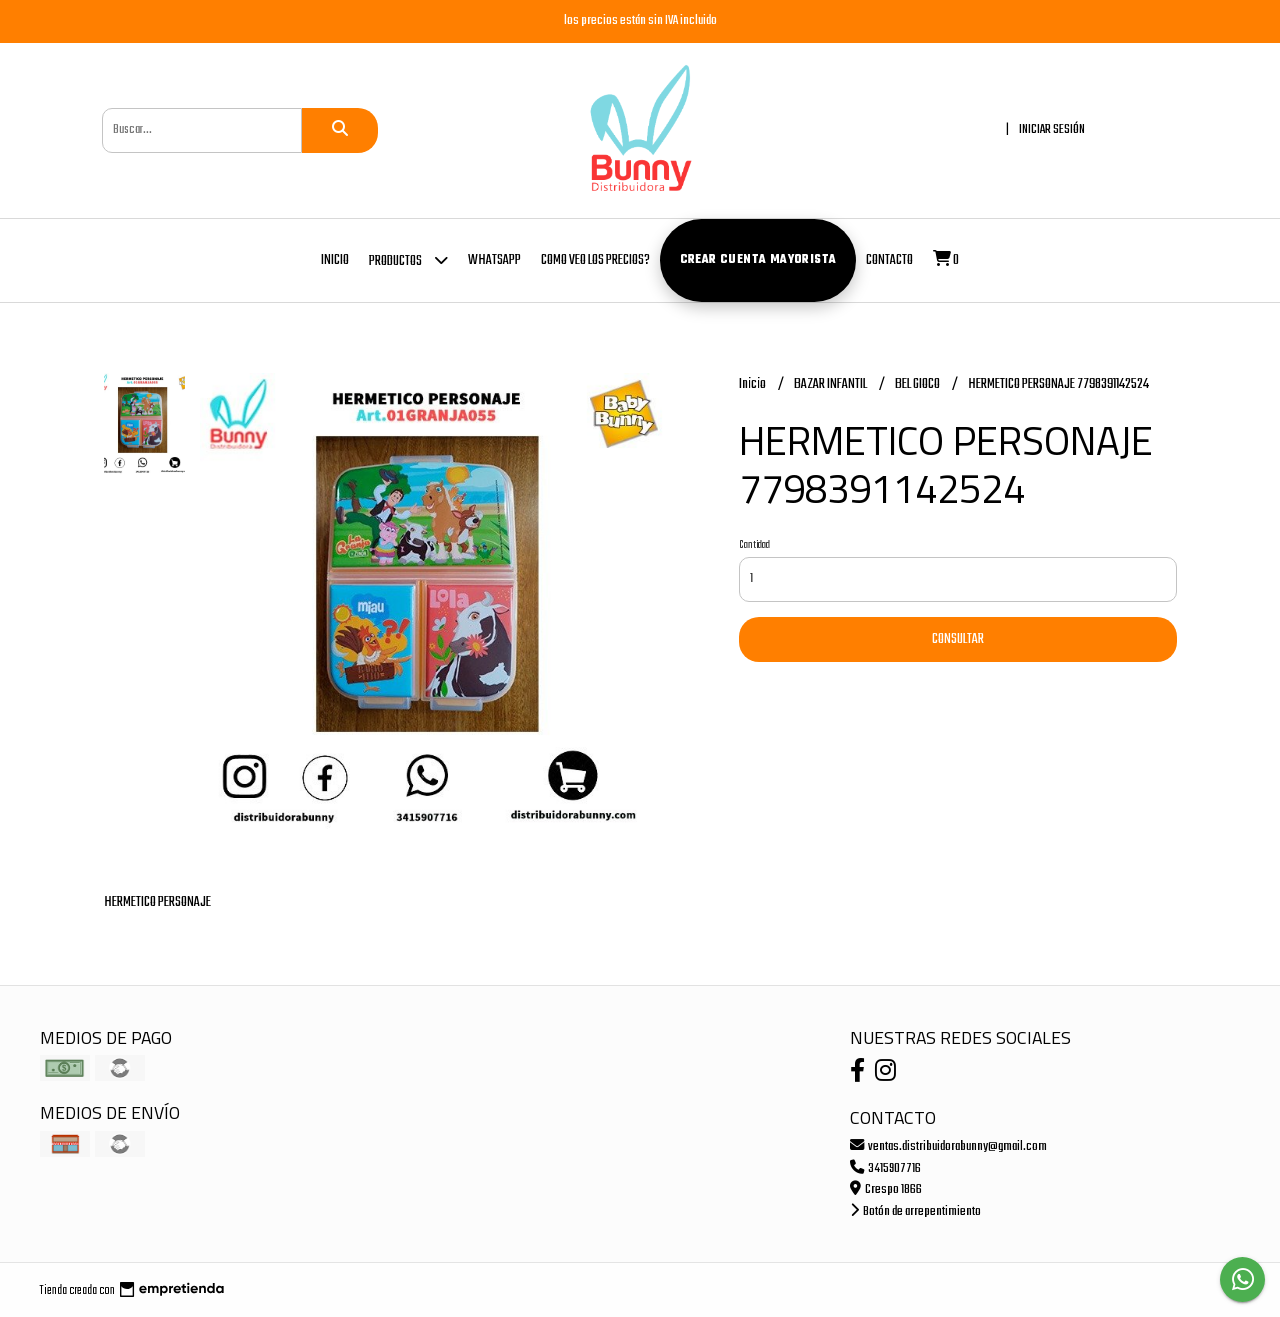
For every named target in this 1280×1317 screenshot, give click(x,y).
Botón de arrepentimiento (915, 1211)
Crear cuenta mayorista (758, 260)
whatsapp (494, 260)
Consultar (958, 639)
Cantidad (754, 545)
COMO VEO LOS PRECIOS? (595, 260)
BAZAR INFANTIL (831, 384)
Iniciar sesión (1052, 129)
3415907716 (885, 1168)
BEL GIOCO (918, 384)
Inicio (335, 260)
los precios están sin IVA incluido (640, 20)
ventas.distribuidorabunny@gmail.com (948, 1146)
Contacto (889, 260)
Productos (408, 259)
